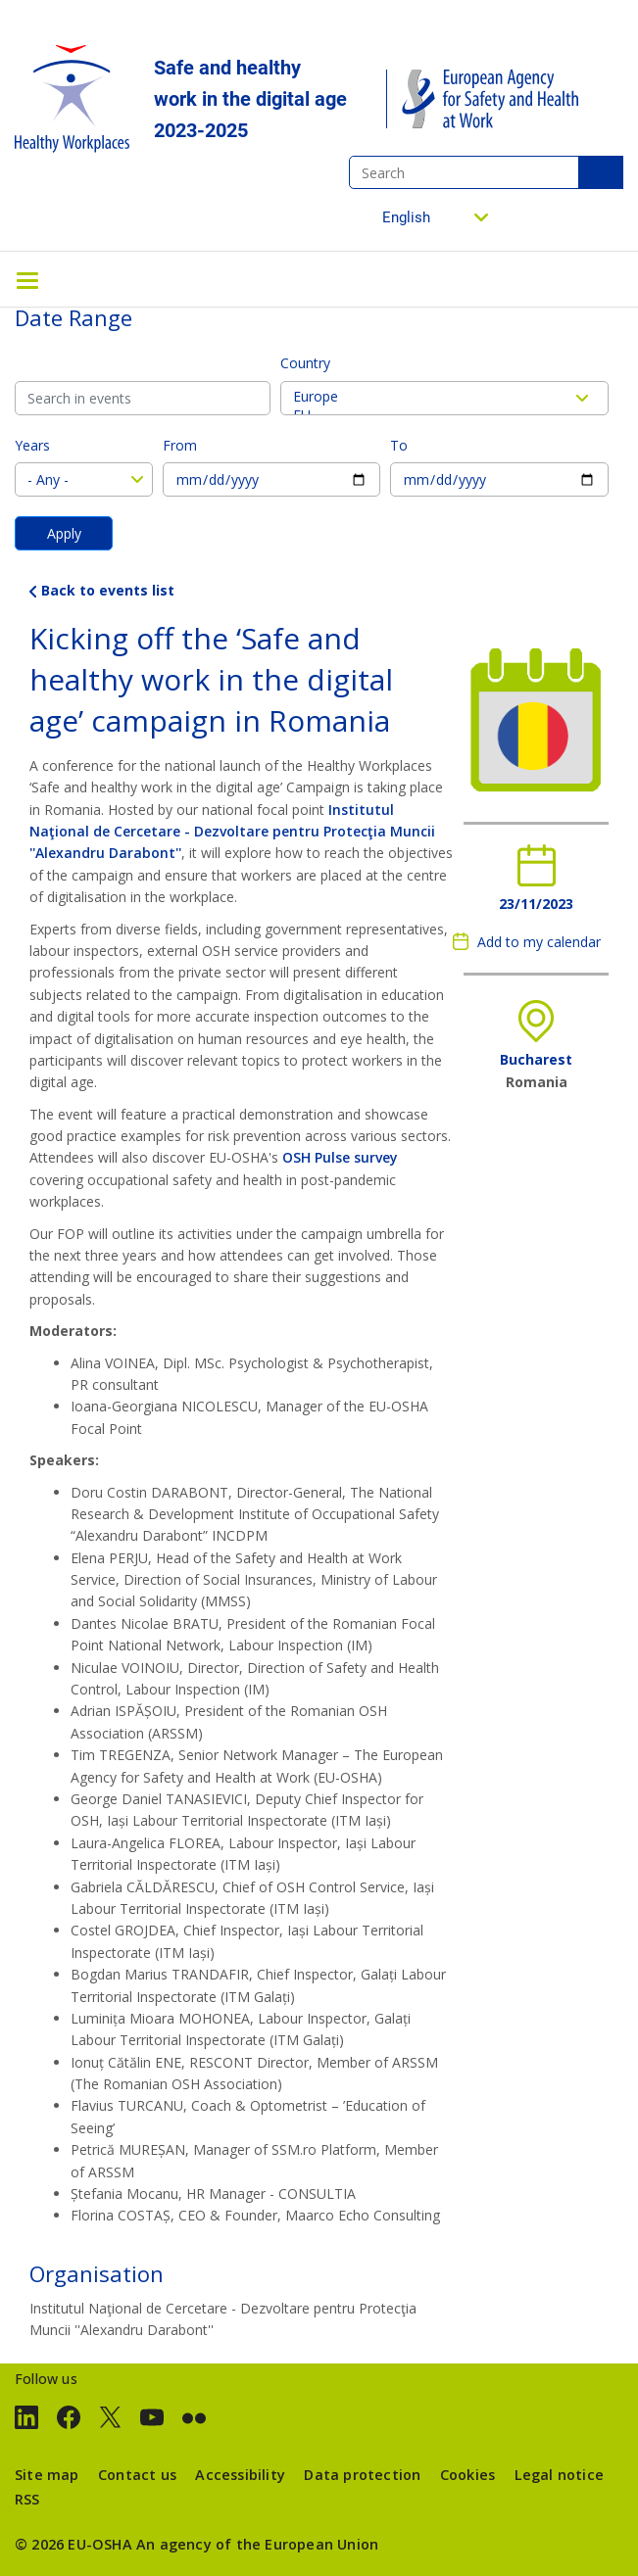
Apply (64, 533)
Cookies (467, 2474)
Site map (47, 2474)
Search (600, 172)
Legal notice (559, 2474)
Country (305, 363)
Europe (444, 396)
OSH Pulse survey (340, 1157)
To (399, 445)
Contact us (137, 2474)
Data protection (362, 2474)
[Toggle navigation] (27, 279)
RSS (27, 2499)
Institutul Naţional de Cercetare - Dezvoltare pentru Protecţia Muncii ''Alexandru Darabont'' (232, 831)
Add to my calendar (539, 941)
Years (32, 445)
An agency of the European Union (257, 2544)
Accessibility (240, 2474)
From (180, 445)
